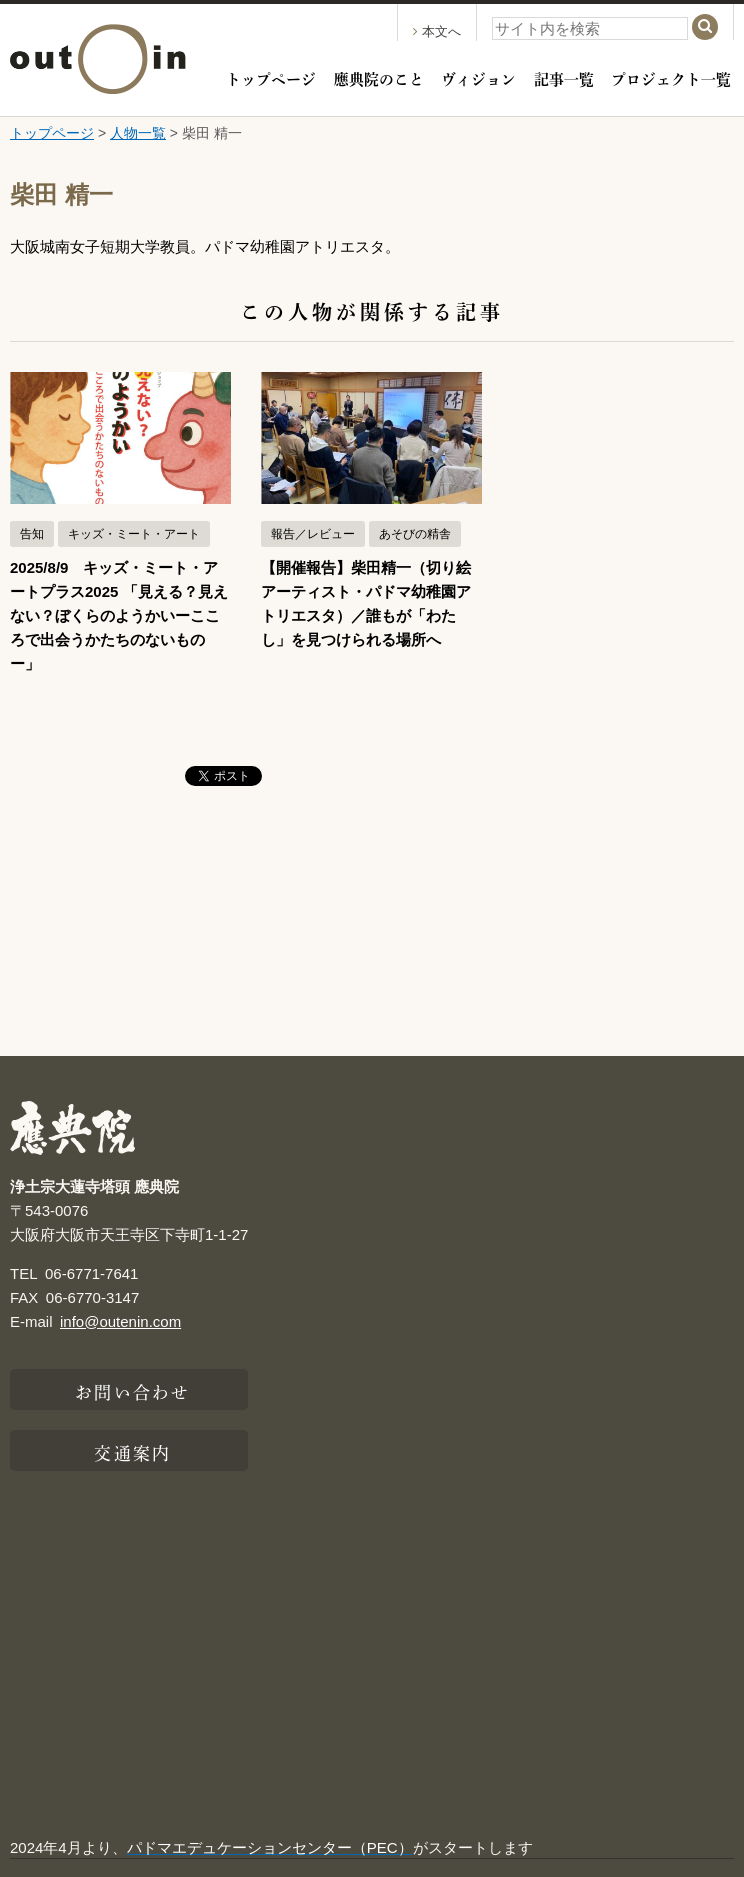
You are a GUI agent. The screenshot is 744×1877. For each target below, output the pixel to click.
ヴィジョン (478, 77)
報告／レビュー (313, 534)
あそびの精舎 (415, 534)
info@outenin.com (120, 1321)
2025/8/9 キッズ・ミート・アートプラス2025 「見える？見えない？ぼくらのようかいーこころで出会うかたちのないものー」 (119, 615)
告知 (32, 534)
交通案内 (132, 1451)
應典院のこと (379, 77)
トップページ (271, 77)
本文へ (437, 31)
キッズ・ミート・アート (134, 534)
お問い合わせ (132, 1390)
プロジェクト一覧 (671, 77)
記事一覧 (564, 77)
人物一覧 (138, 133)
